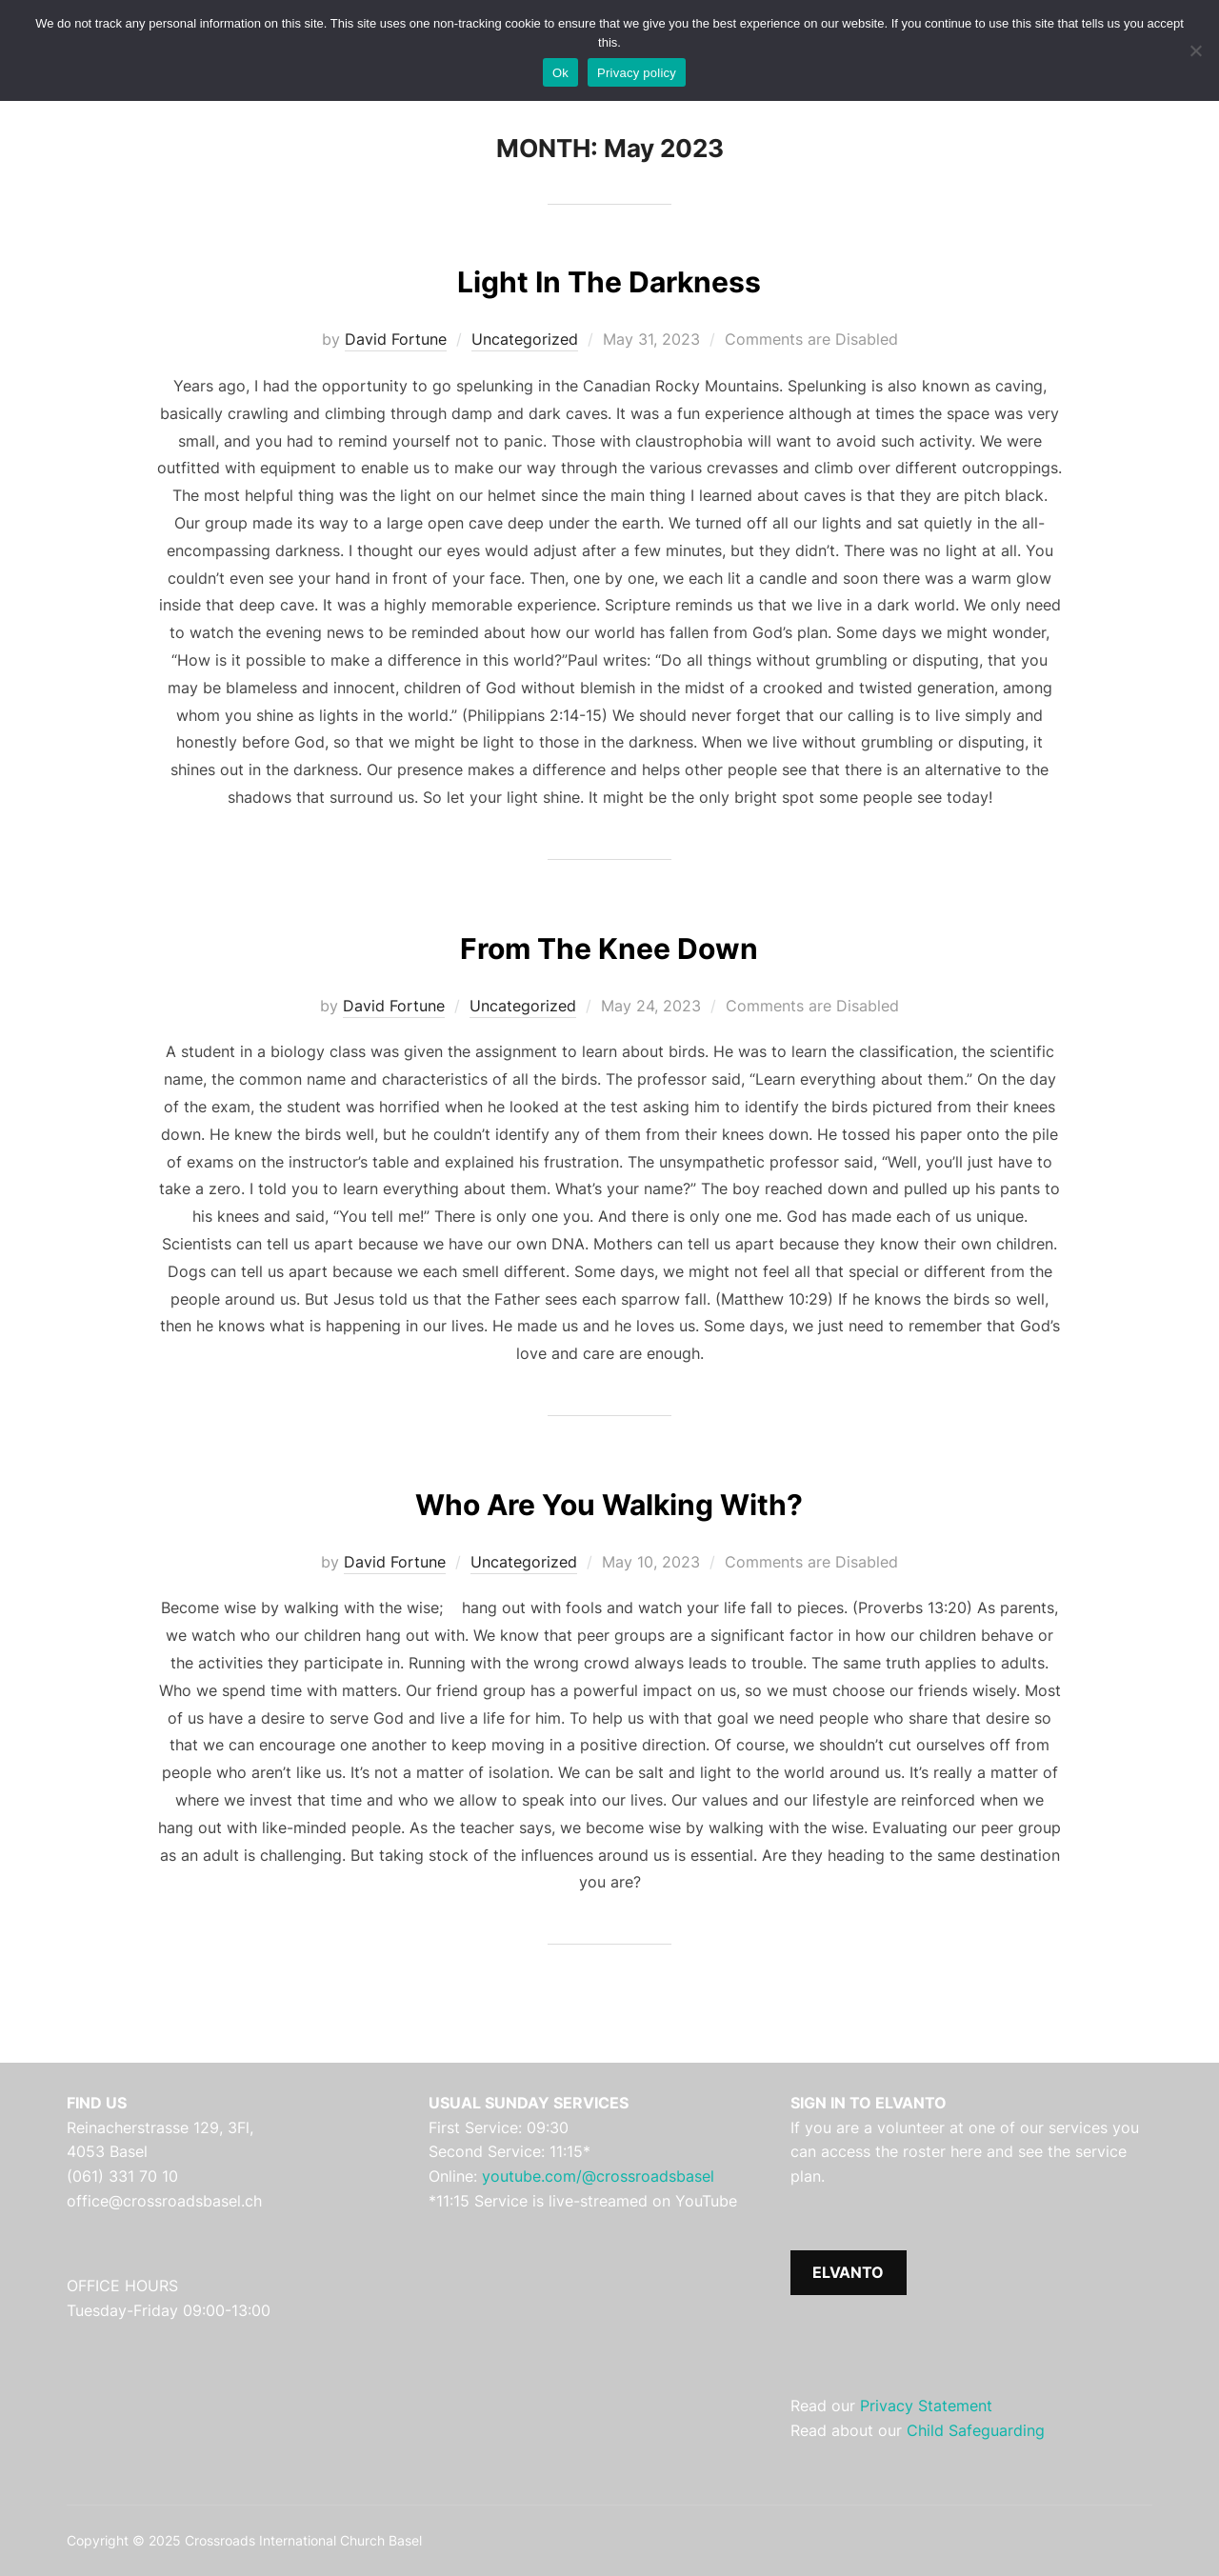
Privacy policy (636, 73)
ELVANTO (848, 2272)
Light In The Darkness (608, 277)
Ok (560, 73)
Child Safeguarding (976, 2430)
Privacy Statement (926, 2405)
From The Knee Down (609, 944)
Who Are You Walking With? (609, 1500)
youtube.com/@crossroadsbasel (598, 2176)
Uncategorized (524, 339)
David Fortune (396, 339)
